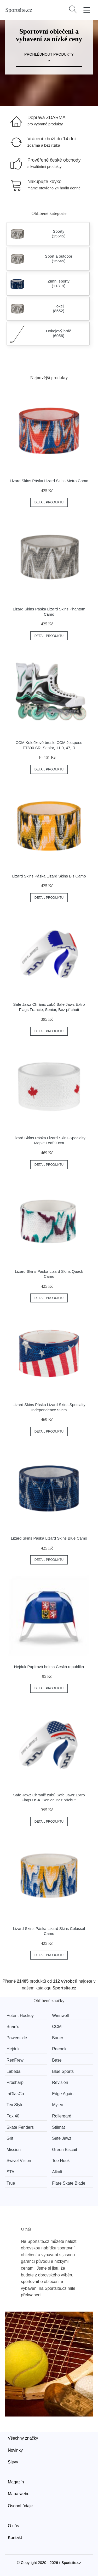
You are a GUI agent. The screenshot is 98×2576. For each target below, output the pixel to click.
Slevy (13, 2462)
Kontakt (15, 2537)
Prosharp (15, 2082)
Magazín (16, 2482)
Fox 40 (13, 2116)
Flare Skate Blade (68, 2183)
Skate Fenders (20, 2127)
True (11, 2183)
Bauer (57, 2038)
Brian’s (13, 2026)
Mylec (57, 2105)
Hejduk (13, 2049)
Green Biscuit (64, 2149)
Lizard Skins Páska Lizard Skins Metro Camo (49, 480)
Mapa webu (19, 2494)
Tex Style (15, 2105)
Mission (14, 2149)
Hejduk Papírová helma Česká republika (49, 1666)
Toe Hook (61, 2160)
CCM (56, 2026)
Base (56, 2060)
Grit (10, 2138)
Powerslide (17, 2038)
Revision (60, 2082)
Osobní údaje (20, 2506)
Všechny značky (23, 2438)
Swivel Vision (19, 2160)
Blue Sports (63, 2071)
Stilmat (58, 2127)
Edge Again (62, 2093)
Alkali (57, 2172)
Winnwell (60, 2015)
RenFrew (15, 2060)
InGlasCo (15, 2093)
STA (10, 2172)
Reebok (59, 2049)
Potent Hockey (20, 2015)
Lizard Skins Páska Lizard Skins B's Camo (49, 876)
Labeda (13, 2071)
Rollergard (61, 2116)
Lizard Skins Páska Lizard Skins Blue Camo (49, 1538)
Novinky (15, 2450)
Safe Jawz (61, 2138)
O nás (13, 2526)
